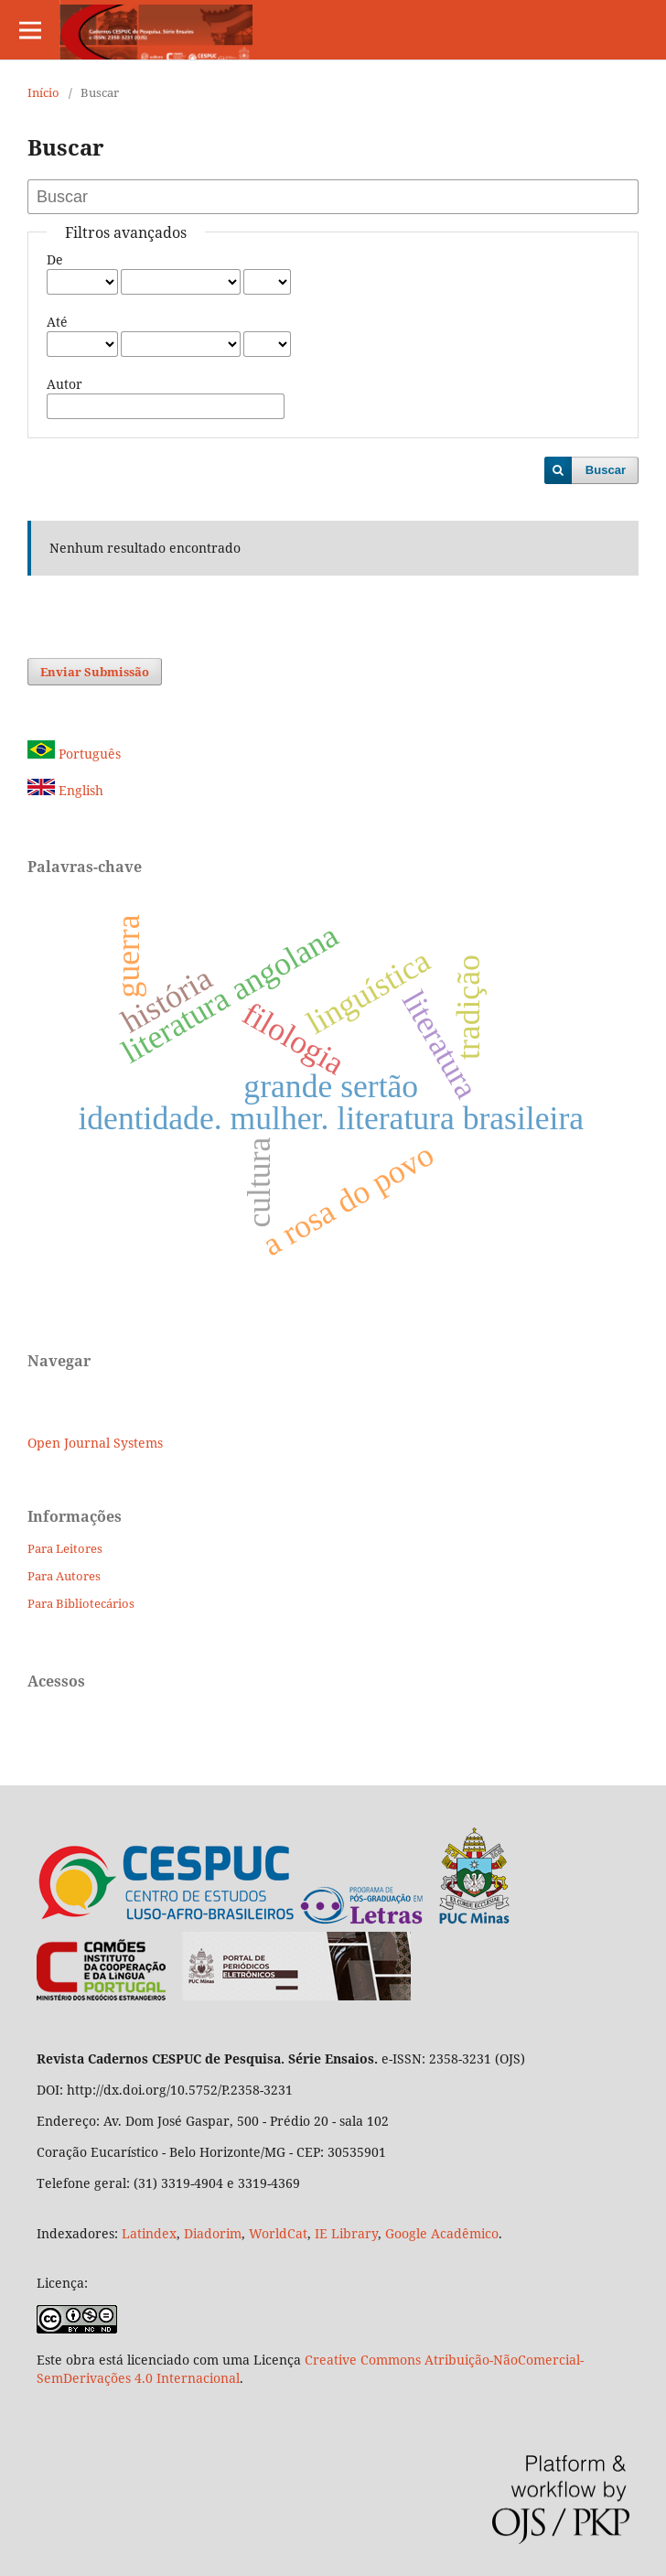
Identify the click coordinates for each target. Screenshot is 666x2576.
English (65, 790)
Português (74, 753)
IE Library (346, 2233)
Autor (64, 384)
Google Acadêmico (442, 2233)
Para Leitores (64, 1548)
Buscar (605, 470)
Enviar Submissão (94, 671)
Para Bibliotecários (80, 1603)
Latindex (149, 2233)
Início (43, 92)
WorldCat (278, 2233)
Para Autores (64, 1576)
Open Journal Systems (95, 1442)
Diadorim (213, 2233)
